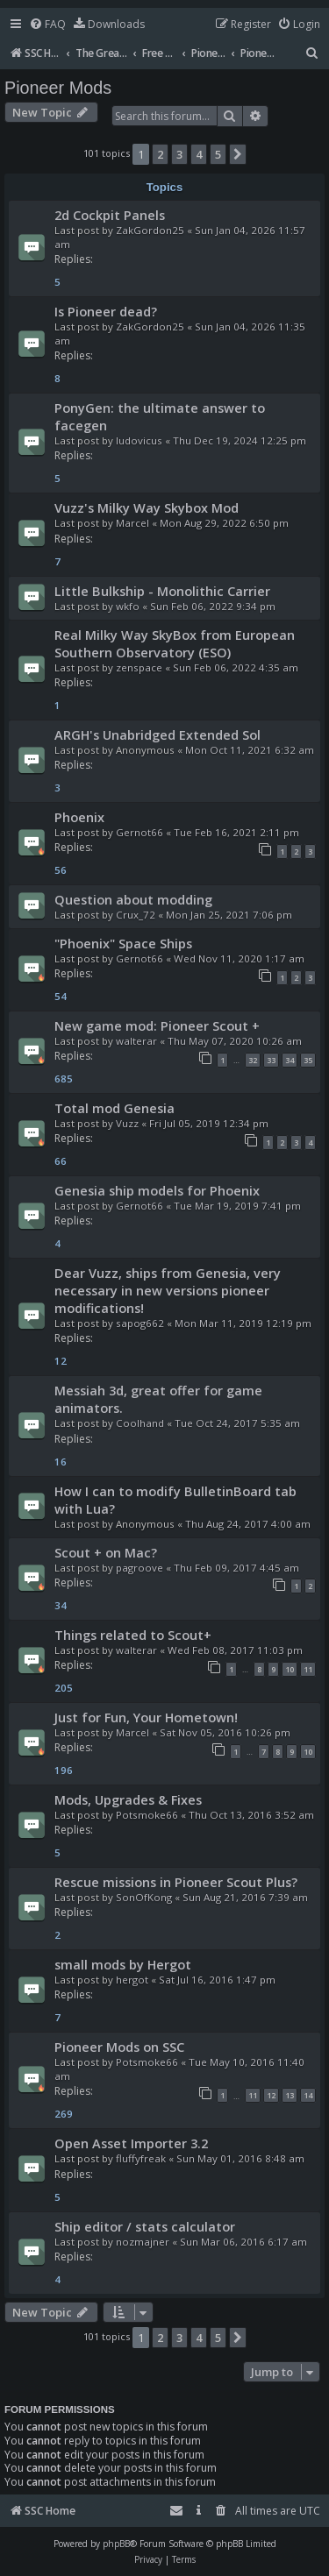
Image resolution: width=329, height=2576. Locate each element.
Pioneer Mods (57, 87)
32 (252, 1060)
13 (289, 2095)
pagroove (139, 1567)
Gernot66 (139, 832)
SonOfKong (144, 1897)
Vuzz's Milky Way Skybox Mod (146, 507)
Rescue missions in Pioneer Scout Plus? (175, 1882)
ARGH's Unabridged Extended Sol (157, 734)
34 (289, 1060)
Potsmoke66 (147, 1814)
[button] (238, 154)
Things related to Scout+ (132, 1634)
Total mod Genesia (114, 1108)
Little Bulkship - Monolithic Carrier (162, 591)
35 (308, 1060)
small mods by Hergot (122, 1964)
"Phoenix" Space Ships (123, 943)
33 (271, 1060)
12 (271, 2095)
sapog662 (140, 1323)
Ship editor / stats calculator (144, 2226)
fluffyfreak (141, 2158)
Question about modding (133, 899)
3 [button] (179, 154)
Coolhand (140, 1423)
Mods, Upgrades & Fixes (128, 1799)
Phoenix (79, 817)
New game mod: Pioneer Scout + (157, 1025)
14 (308, 2095)
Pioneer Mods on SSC (119, 2046)
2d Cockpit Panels (109, 215)
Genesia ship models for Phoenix (157, 1190)
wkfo (127, 606)
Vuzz (127, 1123)
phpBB (116, 2543)
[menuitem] (47, 25)
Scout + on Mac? (105, 1552)
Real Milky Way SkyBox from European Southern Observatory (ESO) (174, 643)
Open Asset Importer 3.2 (131, 2143)
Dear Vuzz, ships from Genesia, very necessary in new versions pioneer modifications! (167, 1290)
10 (289, 1669)
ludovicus (139, 440)
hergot (132, 1979)
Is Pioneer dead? (105, 311)
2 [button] (160, 154)
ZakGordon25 (150, 230)
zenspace (139, 667)
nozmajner (142, 2241)
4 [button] (199, 154)
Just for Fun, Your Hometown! (146, 1717)
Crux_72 (135, 914)
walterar (136, 1040)
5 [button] (218, 154)
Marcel (132, 522)
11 (308, 1669)
